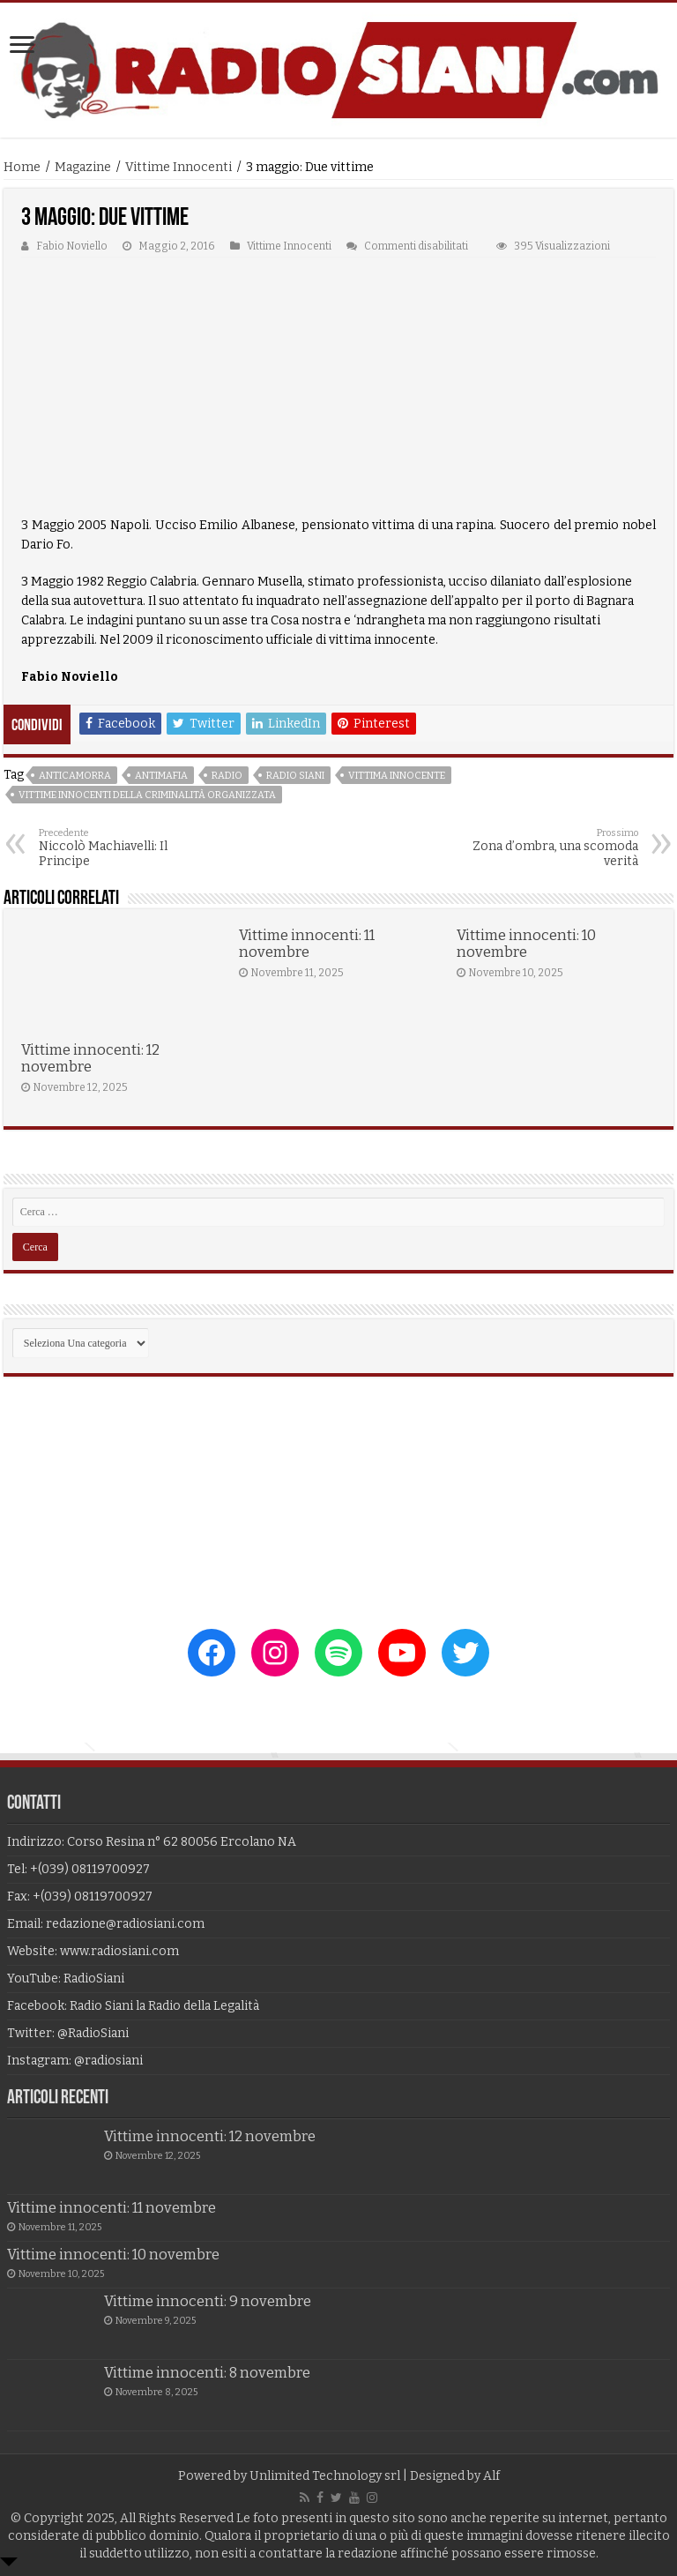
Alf (491, 2475)
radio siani (295, 775)
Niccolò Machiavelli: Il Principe (129, 848)
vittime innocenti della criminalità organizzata (147, 795)
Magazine (83, 167)
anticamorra (75, 775)
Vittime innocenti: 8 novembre (207, 2372)
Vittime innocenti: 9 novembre (207, 2301)
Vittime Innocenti (178, 167)
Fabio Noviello (72, 246)
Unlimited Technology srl (324, 2475)
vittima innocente (396, 775)
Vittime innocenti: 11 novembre (307, 943)
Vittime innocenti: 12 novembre (90, 1058)
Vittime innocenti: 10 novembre (526, 943)
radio (227, 775)
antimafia (161, 775)
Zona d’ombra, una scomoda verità (548, 848)
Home (22, 167)
